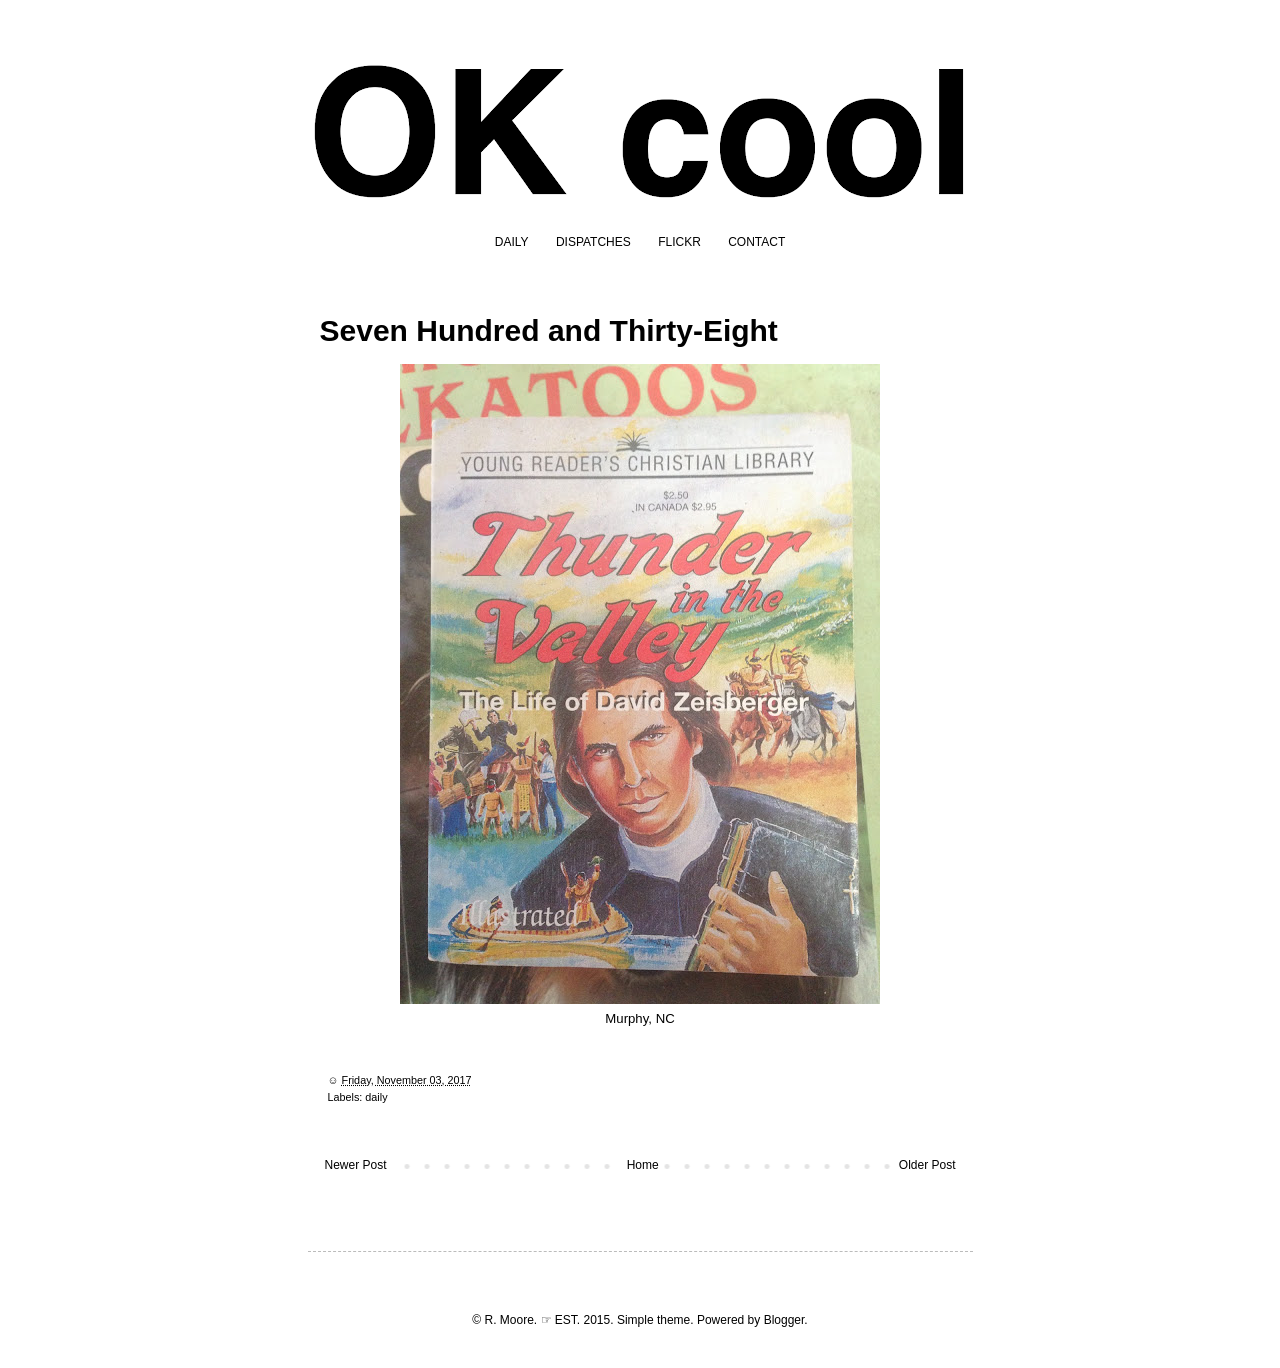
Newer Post (356, 1165)
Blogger (784, 1320)
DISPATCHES (593, 242)
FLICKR (679, 242)
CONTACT (756, 242)
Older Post (927, 1165)
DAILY (512, 242)
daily (376, 1097)
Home (643, 1165)
